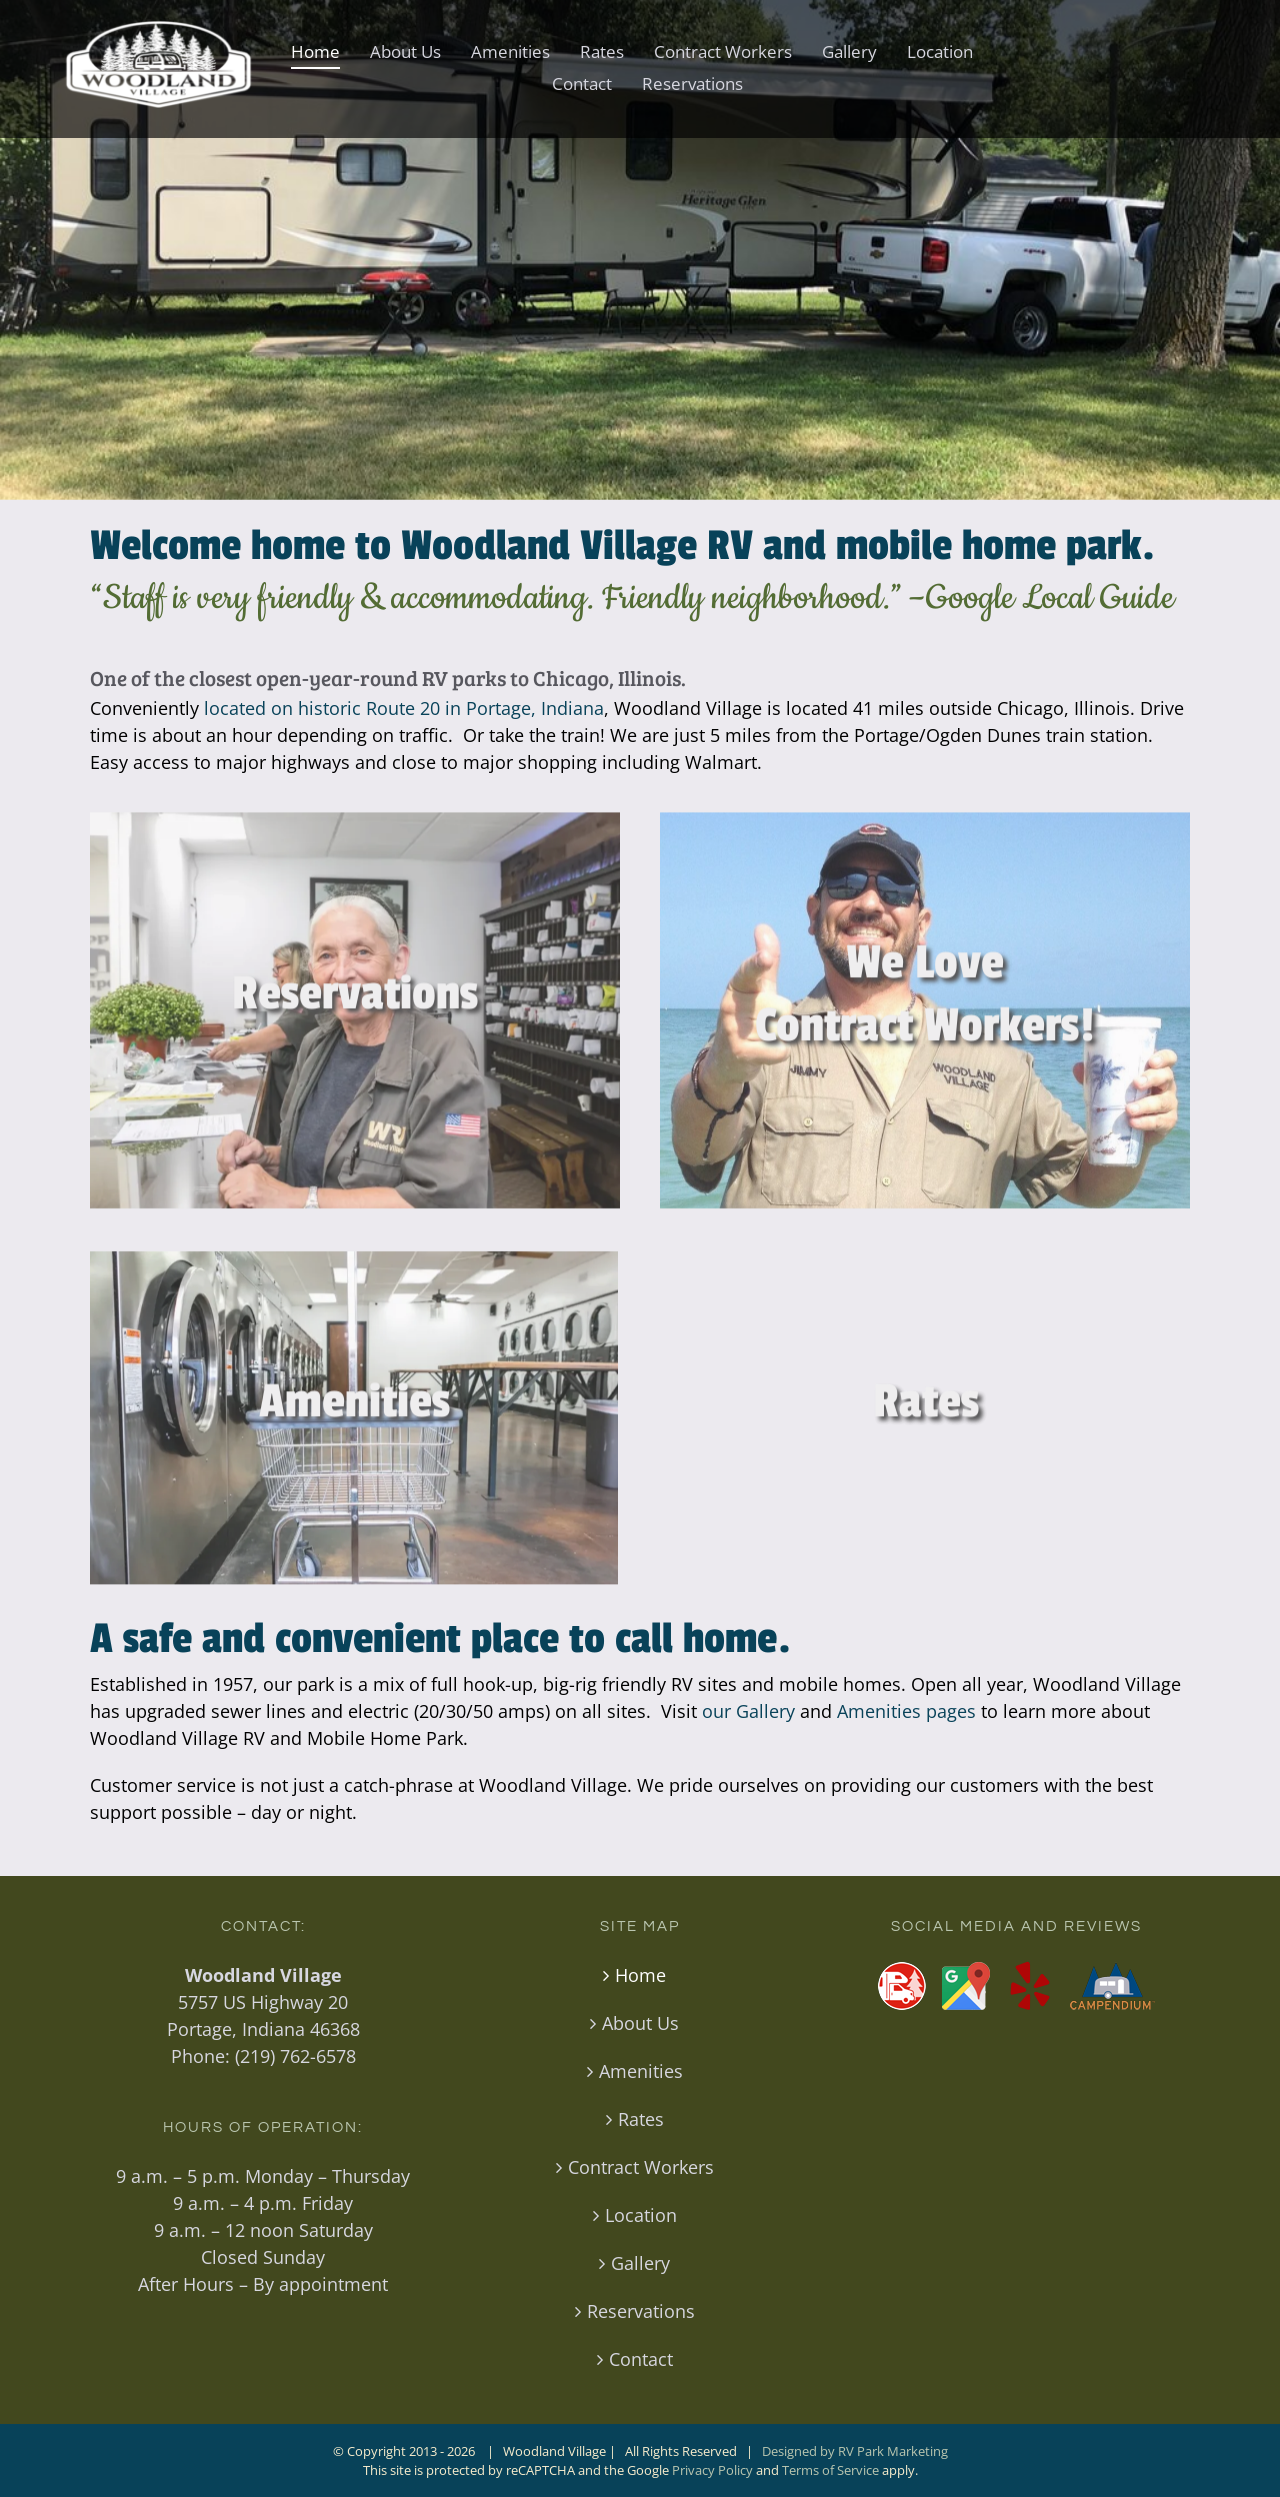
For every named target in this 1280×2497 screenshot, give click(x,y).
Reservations (641, 2311)
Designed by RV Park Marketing (855, 2451)
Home (640, 1975)
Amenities (641, 2071)
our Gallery (748, 1711)
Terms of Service (830, 2470)
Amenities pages (906, 1711)
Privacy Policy (712, 2470)
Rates (641, 2119)
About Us (640, 2023)
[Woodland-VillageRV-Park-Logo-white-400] (157, 29)
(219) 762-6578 (295, 2056)
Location (641, 2215)
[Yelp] (1030, 1986)
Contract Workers (641, 2167)
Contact (641, 2359)
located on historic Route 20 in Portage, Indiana (404, 708)
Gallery (640, 2263)
